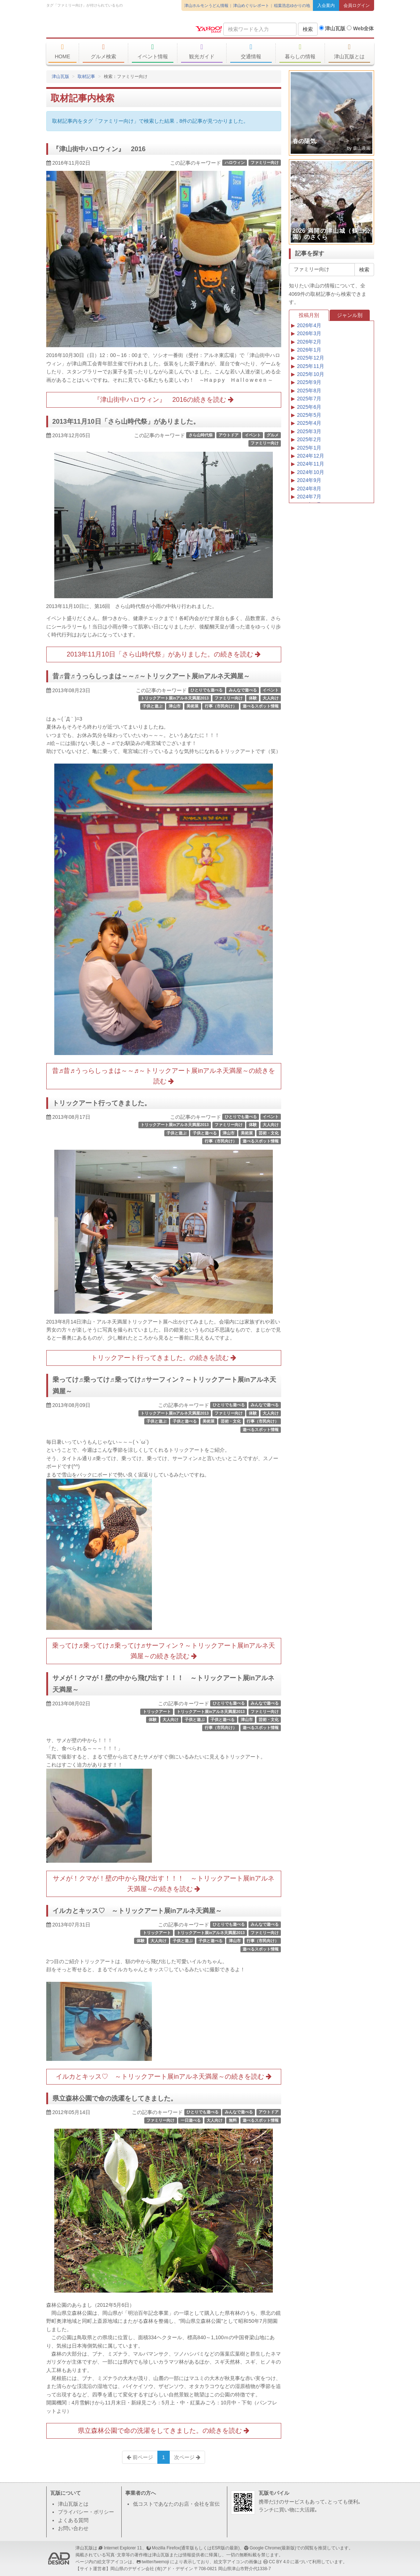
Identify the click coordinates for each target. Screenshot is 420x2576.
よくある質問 (73, 2520)
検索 (308, 29)
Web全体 (360, 28)
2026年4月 (309, 325)
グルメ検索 (103, 51)
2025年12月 (310, 358)
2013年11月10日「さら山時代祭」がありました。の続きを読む (163, 654)
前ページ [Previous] (140, 2457)
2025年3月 (309, 431)
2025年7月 (309, 398)
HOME (63, 51)
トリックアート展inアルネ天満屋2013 (175, 698)
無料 (233, 2120)
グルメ (273, 435)
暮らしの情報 (300, 51)
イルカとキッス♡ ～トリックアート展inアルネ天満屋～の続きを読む (163, 2076)
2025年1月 (309, 448)
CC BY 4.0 (279, 2561)
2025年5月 (309, 415)
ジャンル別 (349, 315)
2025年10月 (310, 374)
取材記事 (86, 76)
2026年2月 (309, 342)
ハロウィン (235, 162)
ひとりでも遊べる (207, 690)
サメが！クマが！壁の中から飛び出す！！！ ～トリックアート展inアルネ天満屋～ (163, 1683)
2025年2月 (309, 439)
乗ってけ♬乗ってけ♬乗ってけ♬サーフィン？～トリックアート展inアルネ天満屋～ (164, 1385)
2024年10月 (310, 472)
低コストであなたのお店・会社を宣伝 (176, 2504)
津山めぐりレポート (251, 5)
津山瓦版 (99, 28)
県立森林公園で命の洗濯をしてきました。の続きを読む (163, 2430)
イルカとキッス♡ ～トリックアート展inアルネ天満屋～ (137, 1910)
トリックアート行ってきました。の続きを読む (163, 1357)
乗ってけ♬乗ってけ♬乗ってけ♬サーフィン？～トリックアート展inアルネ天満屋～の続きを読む (163, 1651)
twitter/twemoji (155, 2561)
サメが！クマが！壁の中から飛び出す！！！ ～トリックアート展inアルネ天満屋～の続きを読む (163, 1884)
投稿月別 (309, 315)
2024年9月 (309, 480)
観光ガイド (202, 51)
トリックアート (157, 1711)
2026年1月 (309, 350)
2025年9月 (309, 382)
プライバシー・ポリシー (86, 2512)
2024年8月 (309, 488)
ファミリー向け (265, 162)
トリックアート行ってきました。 (101, 1103)
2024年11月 (310, 464)
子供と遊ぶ (152, 706)
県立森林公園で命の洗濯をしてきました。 (114, 2098)
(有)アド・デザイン (174, 2568)
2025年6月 (309, 407)
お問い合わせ (73, 2528)
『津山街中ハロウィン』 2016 (99, 149)
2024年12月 (310, 456)
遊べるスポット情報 (261, 706)
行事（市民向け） (221, 706)
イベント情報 (153, 51)
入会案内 (326, 5)
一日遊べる (191, 2120)
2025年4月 (309, 423)
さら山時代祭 (201, 435)
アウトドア (229, 435)
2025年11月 (310, 366)
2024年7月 (309, 496)
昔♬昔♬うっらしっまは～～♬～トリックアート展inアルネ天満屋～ (151, 676)
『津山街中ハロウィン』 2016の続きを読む (163, 399)
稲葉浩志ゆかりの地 (292, 5)
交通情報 (251, 51)
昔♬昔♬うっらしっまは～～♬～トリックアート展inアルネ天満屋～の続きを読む (163, 1076)
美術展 (193, 706)
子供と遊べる (205, 1133)
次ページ (187, 2457)
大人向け (271, 698)
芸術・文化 (269, 1133)
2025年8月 (309, 390)
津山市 (175, 706)
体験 (253, 698)
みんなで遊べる (243, 690)
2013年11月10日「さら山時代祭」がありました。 (126, 421)
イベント (253, 435)
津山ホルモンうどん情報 (206, 5)
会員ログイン (357, 5)
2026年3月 (309, 333)
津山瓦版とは (349, 51)
